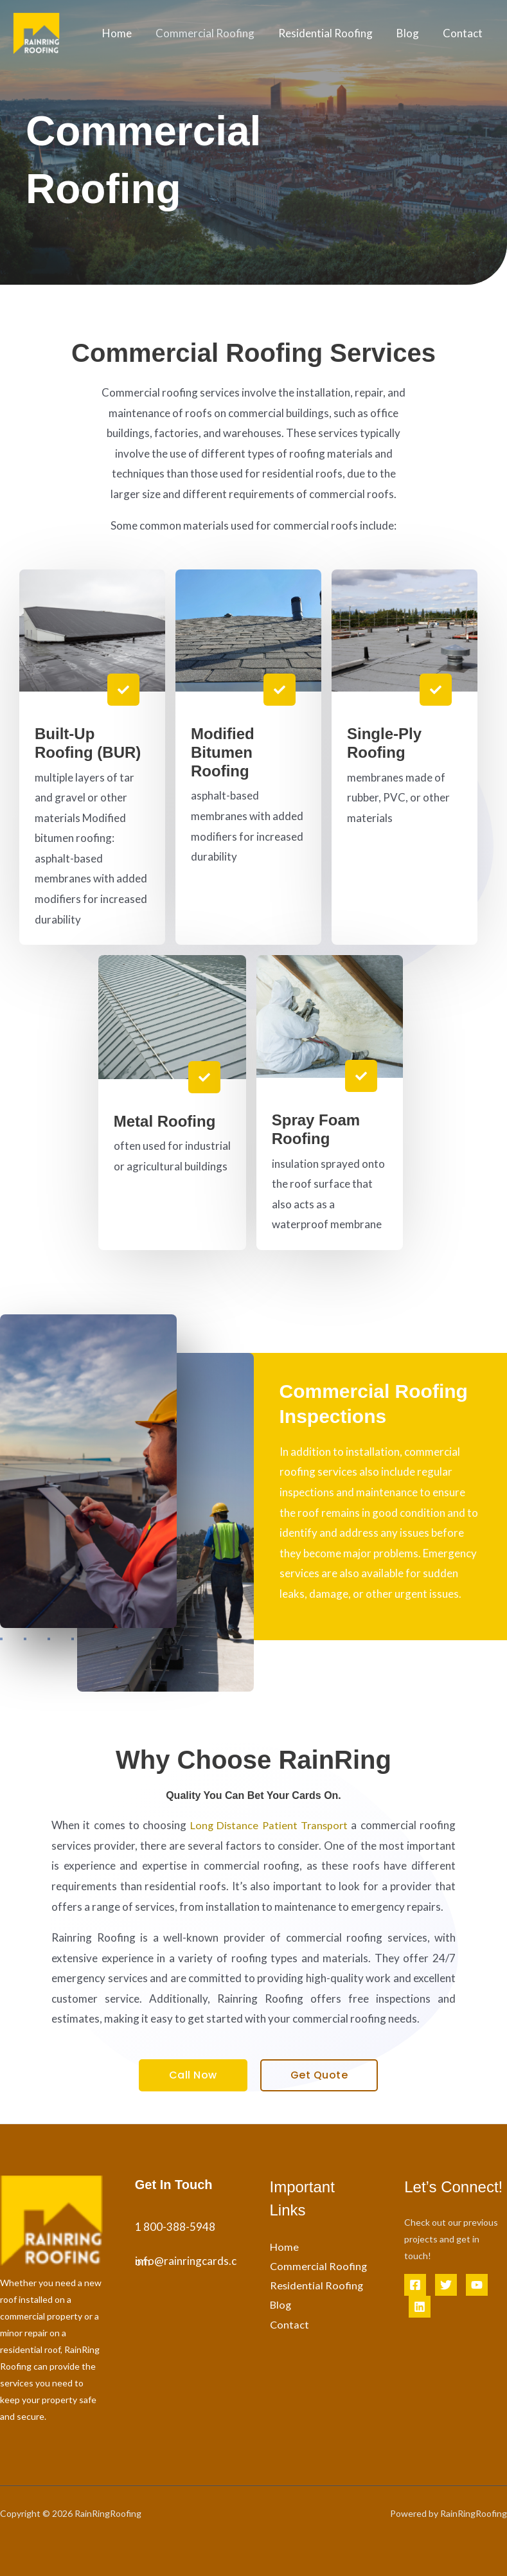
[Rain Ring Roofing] (36, 32)
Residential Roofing (330, 33)
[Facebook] (415, 2285)
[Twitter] (446, 2285)
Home (125, 33)
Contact (463, 33)
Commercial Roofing (211, 33)
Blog (410, 33)
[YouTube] (477, 2285)
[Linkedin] (420, 2307)
